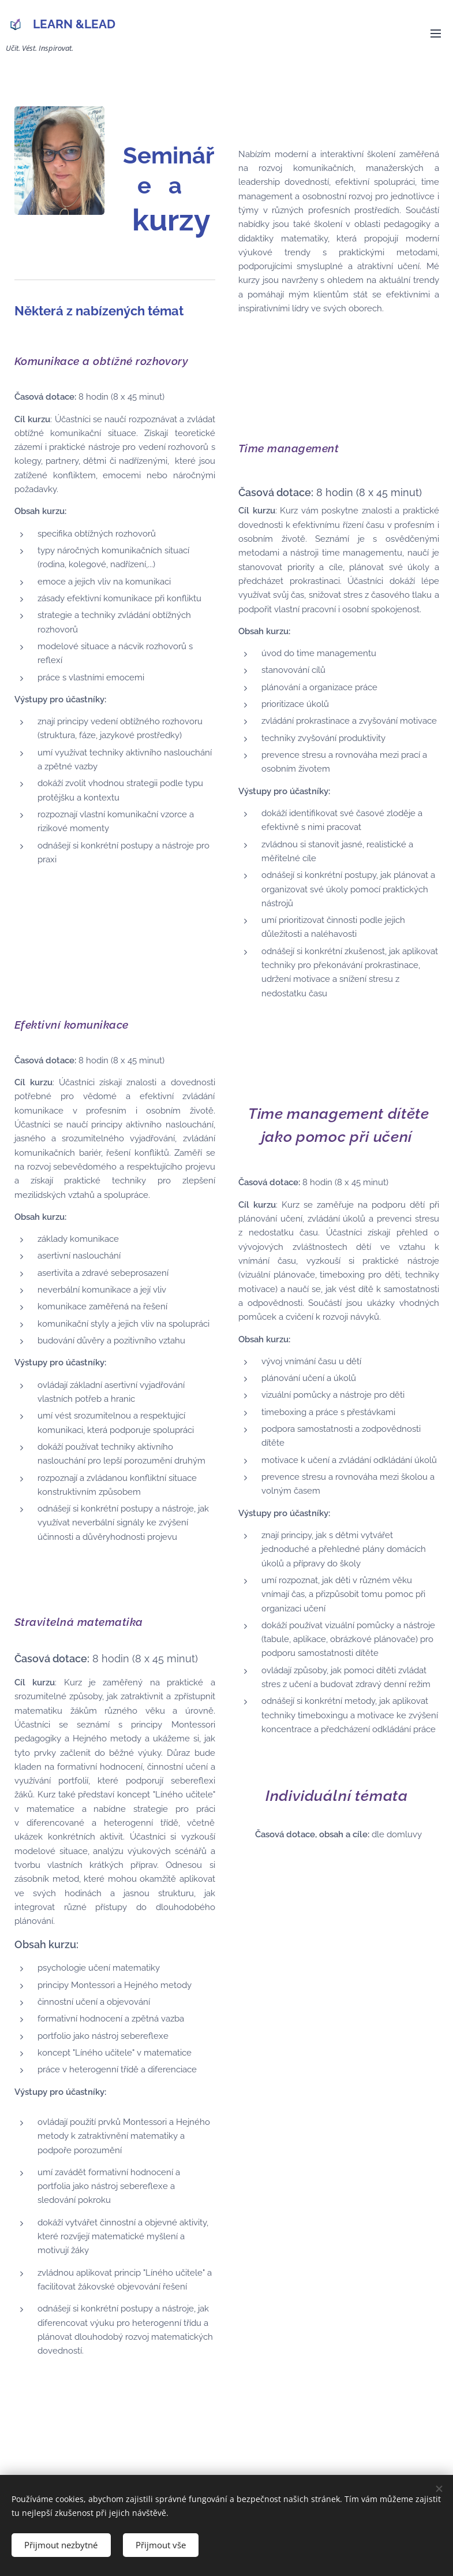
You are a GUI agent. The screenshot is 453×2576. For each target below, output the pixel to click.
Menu (435, 33)
